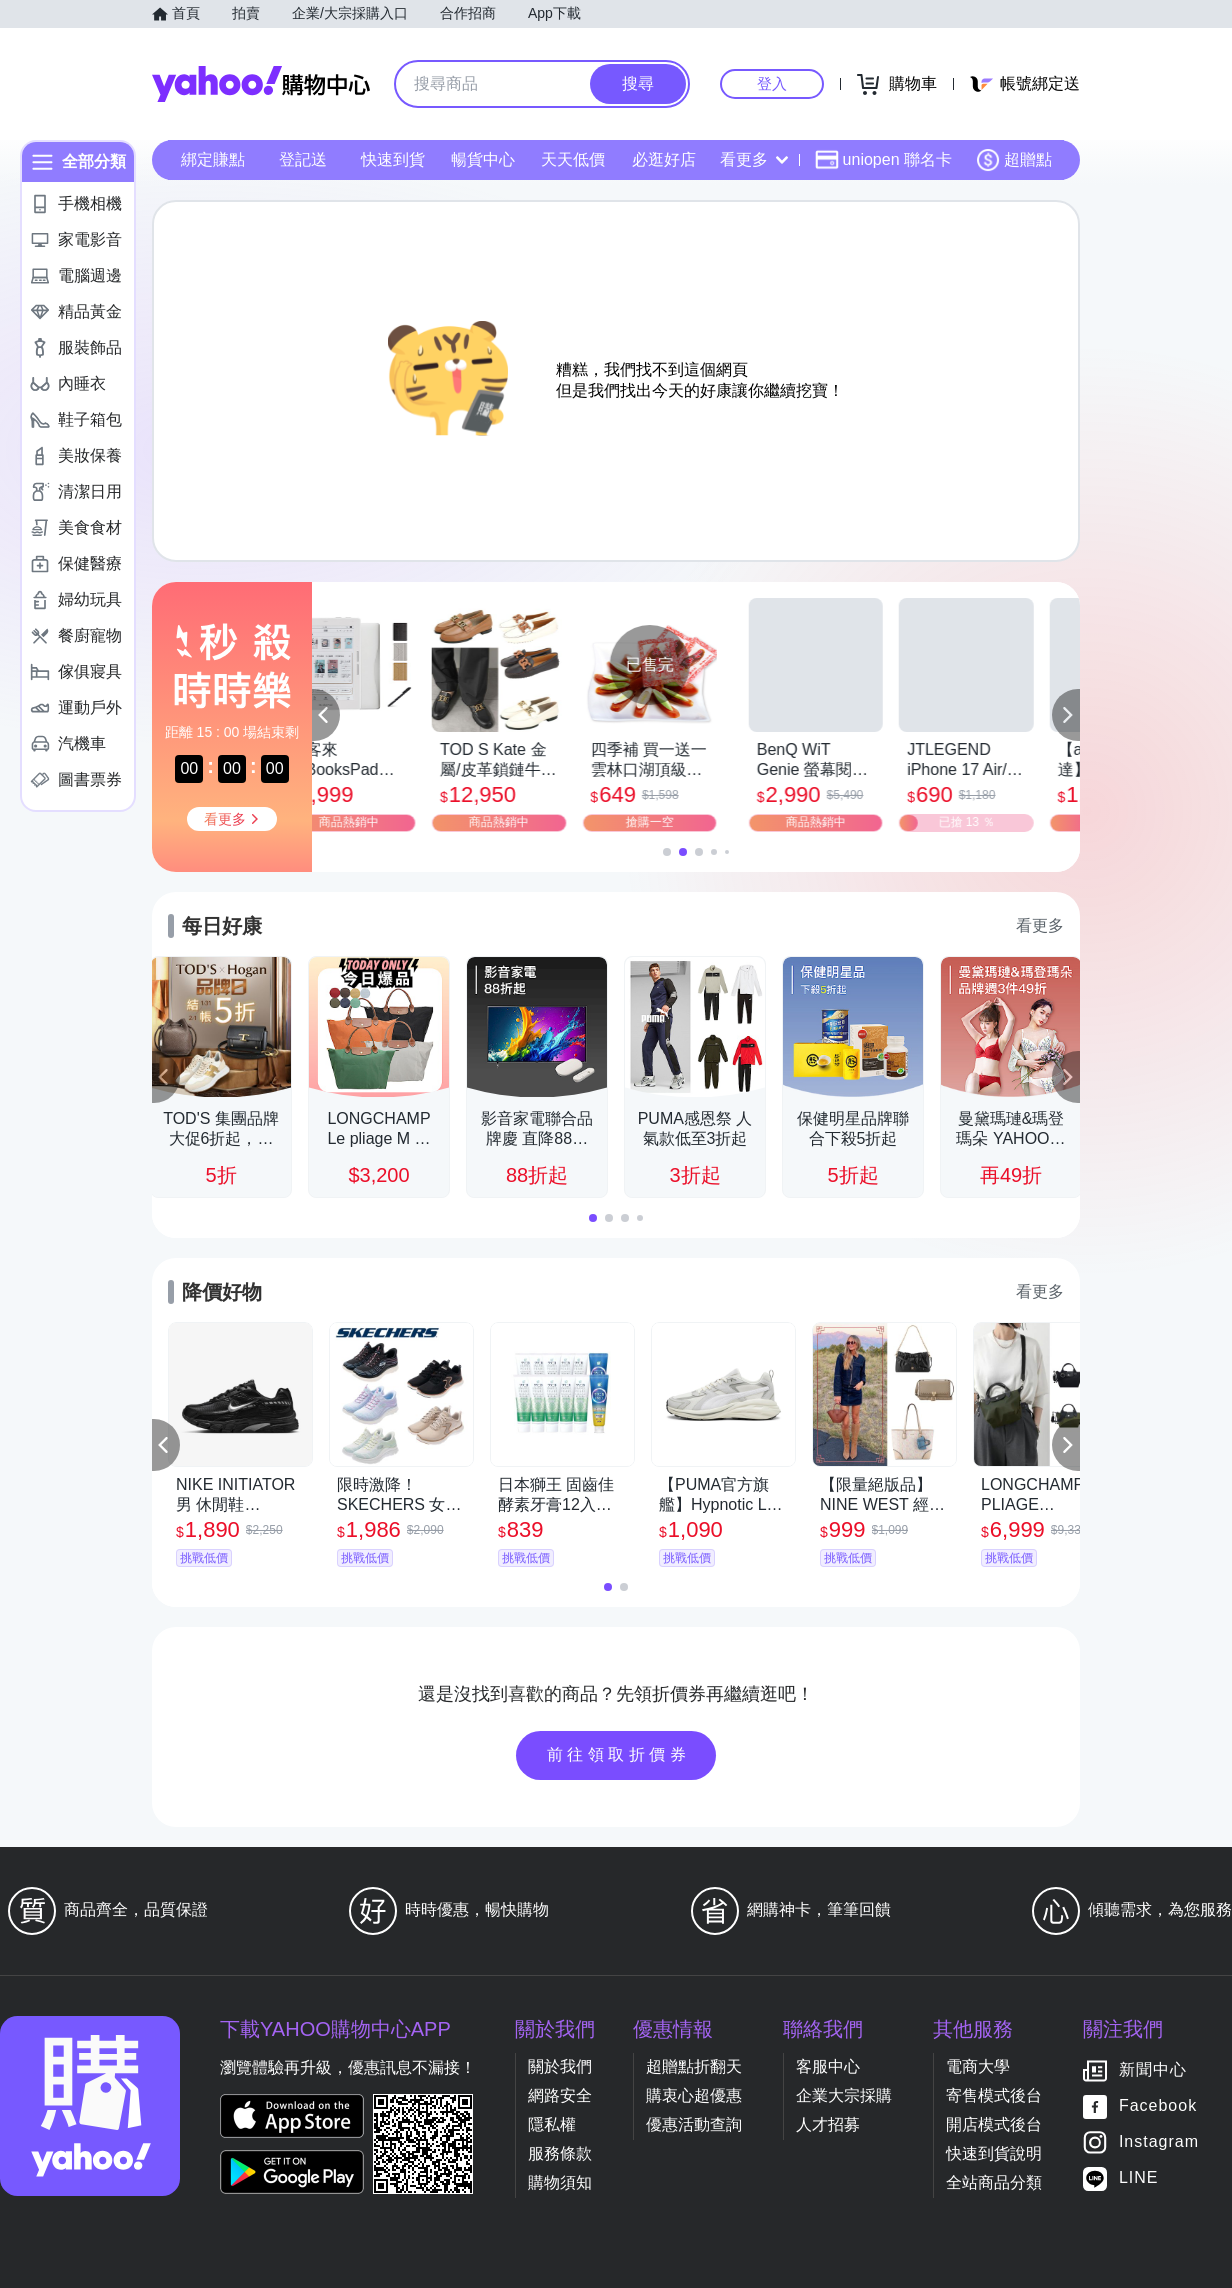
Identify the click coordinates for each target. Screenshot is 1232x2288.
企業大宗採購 (844, 2095)
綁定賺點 (213, 159)
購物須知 (560, 2182)
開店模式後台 (994, 2124)
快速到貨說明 (994, 2153)
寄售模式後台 (994, 2095)
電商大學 (978, 2066)
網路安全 (560, 2095)
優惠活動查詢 (694, 2124)
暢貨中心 (483, 159)
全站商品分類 (994, 2182)
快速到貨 (393, 159)
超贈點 (1014, 160)
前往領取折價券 (619, 1754)
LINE (1139, 2178)
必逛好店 (664, 159)
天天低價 (573, 159)
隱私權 (552, 2124)
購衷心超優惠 (694, 2095)
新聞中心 (1153, 2070)
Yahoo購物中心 (261, 84)
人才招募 (828, 2124)
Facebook (1158, 2106)
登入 (772, 83)
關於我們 (560, 2066)
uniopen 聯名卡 (883, 160)
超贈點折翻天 (694, 2066)
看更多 (754, 159)
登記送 (303, 159)
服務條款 (560, 2153)
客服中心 (828, 2066)
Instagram (1159, 2142)
